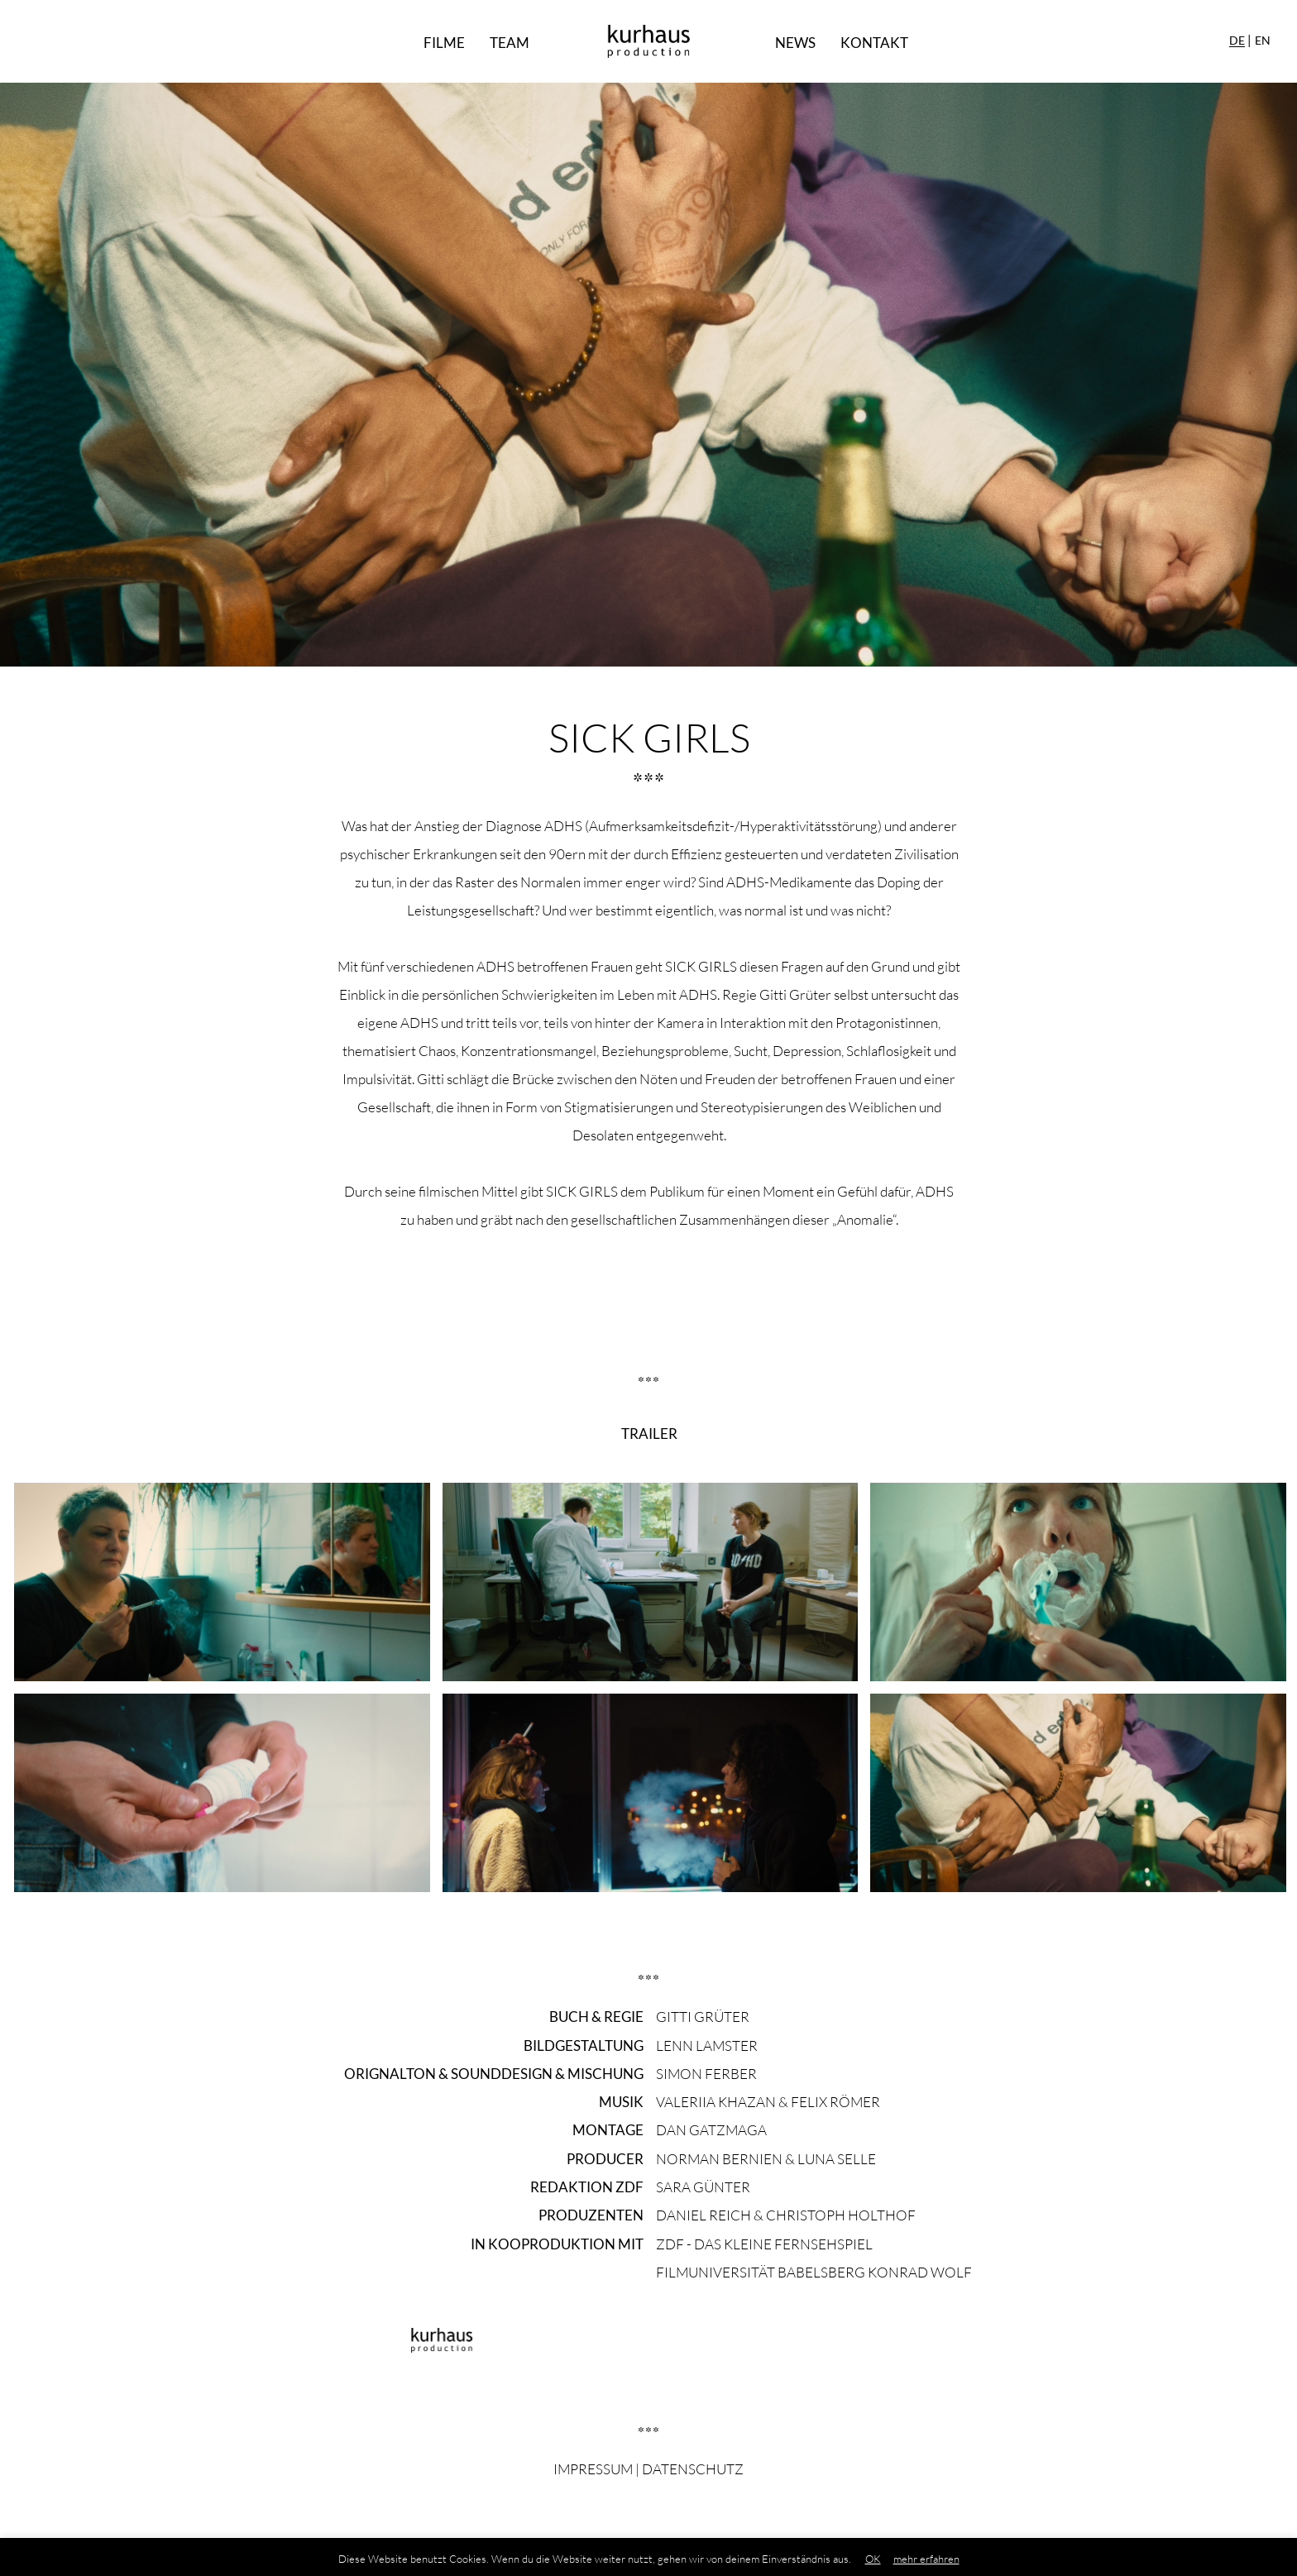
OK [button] (873, 2558)
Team (509, 42)
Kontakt (874, 42)
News (795, 42)
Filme (444, 42)
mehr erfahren (926, 2558)
